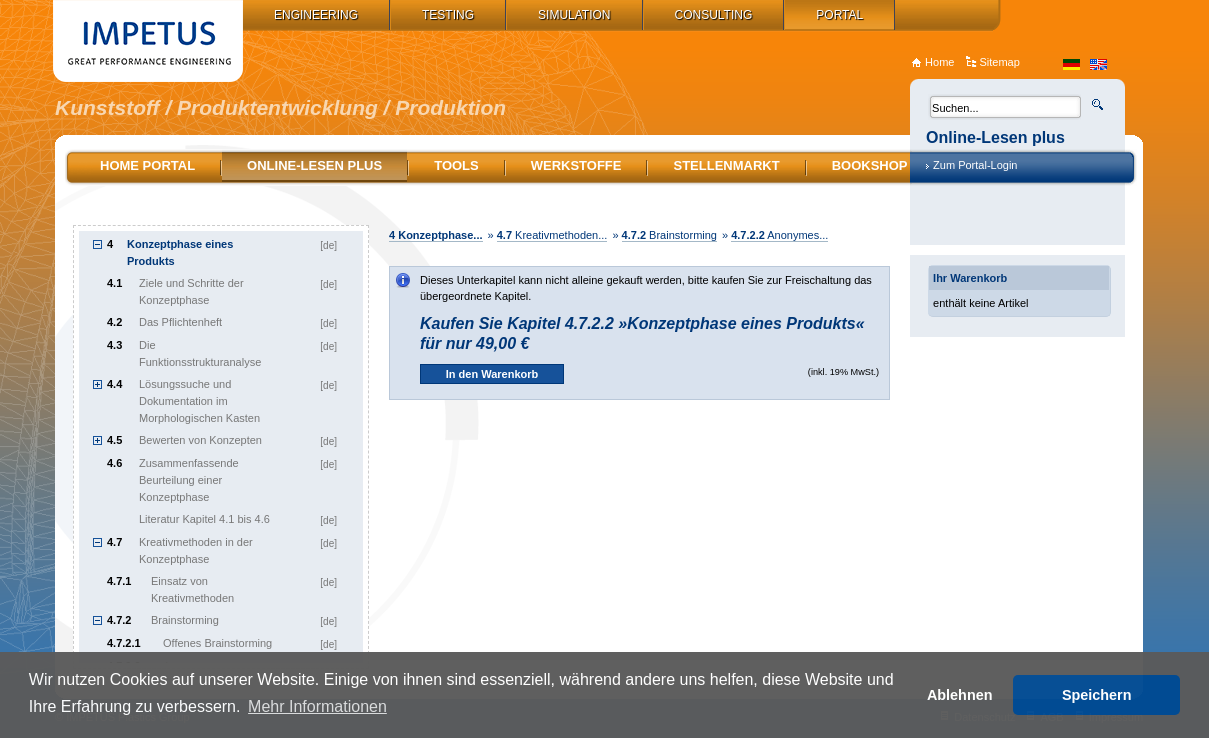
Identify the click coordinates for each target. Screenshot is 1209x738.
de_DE (1071, 64)
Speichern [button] (1097, 695)
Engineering (316, 15)
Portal (839, 15)
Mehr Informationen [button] (317, 706)
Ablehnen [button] (960, 695)
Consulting (714, 15)
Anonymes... (779, 235)
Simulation (574, 15)
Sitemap (999, 62)
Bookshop (870, 165)
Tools (456, 165)
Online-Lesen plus (314, 165)
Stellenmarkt (726, 165)
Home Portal (147, 165)
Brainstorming (669, 235)
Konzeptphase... (436, 235)
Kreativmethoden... (552, 235)
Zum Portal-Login (975, 165)
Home (939, 62)
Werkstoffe (576, 165)
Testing (448, 15)
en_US (1098, 64)
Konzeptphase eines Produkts (180, 252)
